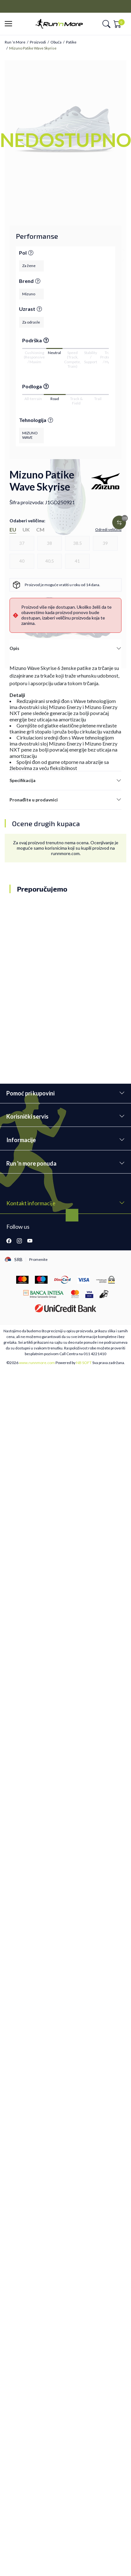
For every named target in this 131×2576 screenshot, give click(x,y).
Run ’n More (15, 42)
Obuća (56, 42)
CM (40, 529)
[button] (10, 24)
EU (13, 529)
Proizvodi (38, 42)
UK (26, 529)
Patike (71, 42)
